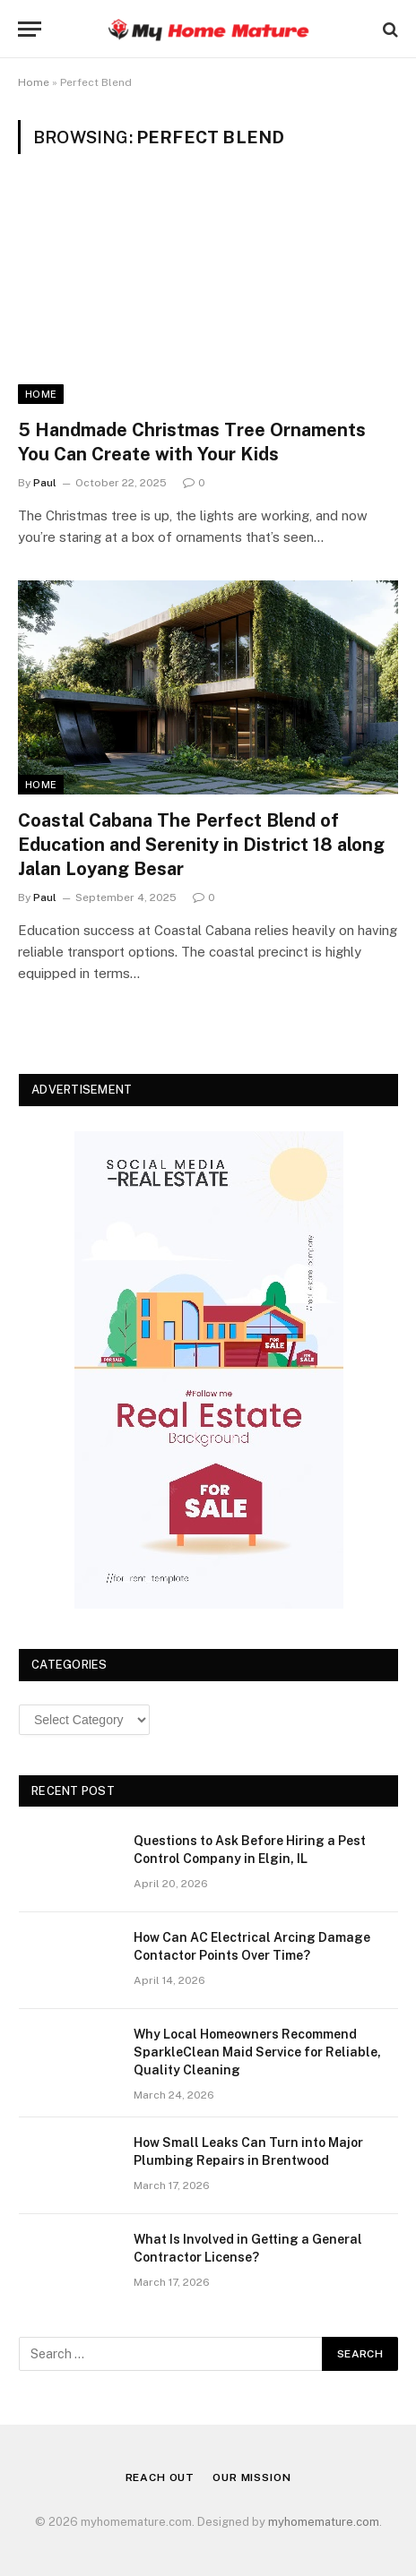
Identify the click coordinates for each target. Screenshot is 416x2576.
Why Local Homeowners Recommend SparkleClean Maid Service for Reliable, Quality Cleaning (257, 2052)
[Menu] (29, 29)
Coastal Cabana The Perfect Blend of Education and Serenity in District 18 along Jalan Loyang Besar (201, 845)
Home (33, 82)
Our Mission (251, 2477)
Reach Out (160, 2477)
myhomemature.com (323, 2522)
